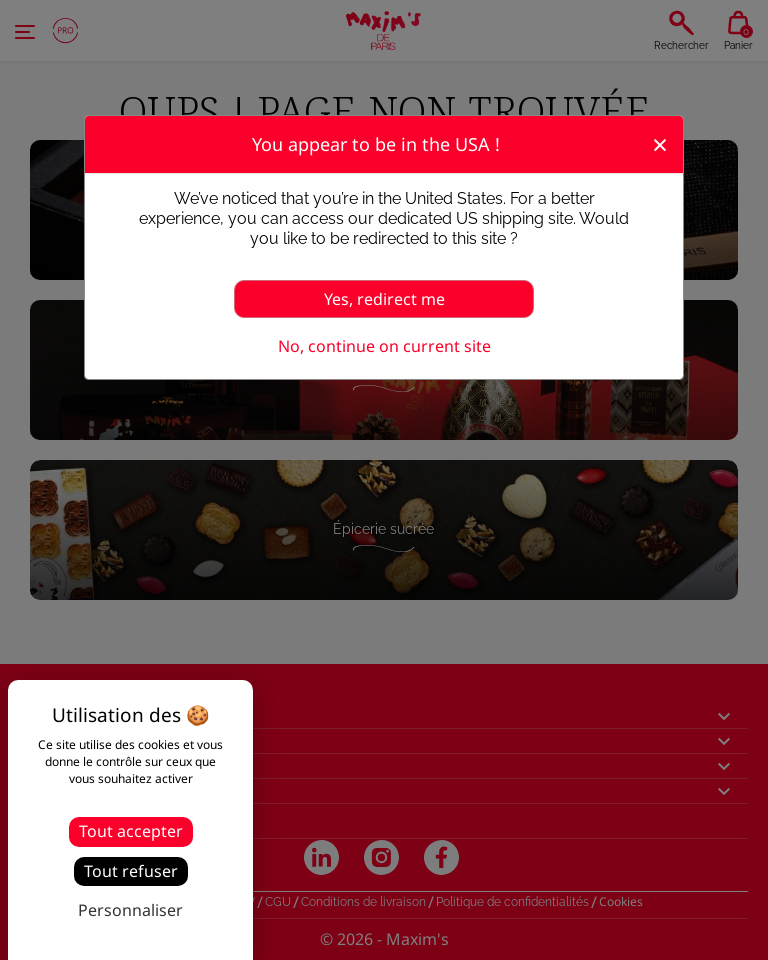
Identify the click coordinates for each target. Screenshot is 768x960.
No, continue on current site (384, 346)
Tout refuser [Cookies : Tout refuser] (131, 871)
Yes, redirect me (384, 299)
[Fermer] (660, 143)
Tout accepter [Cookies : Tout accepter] (131, 831)
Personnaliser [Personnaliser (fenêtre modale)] (130, 910)
